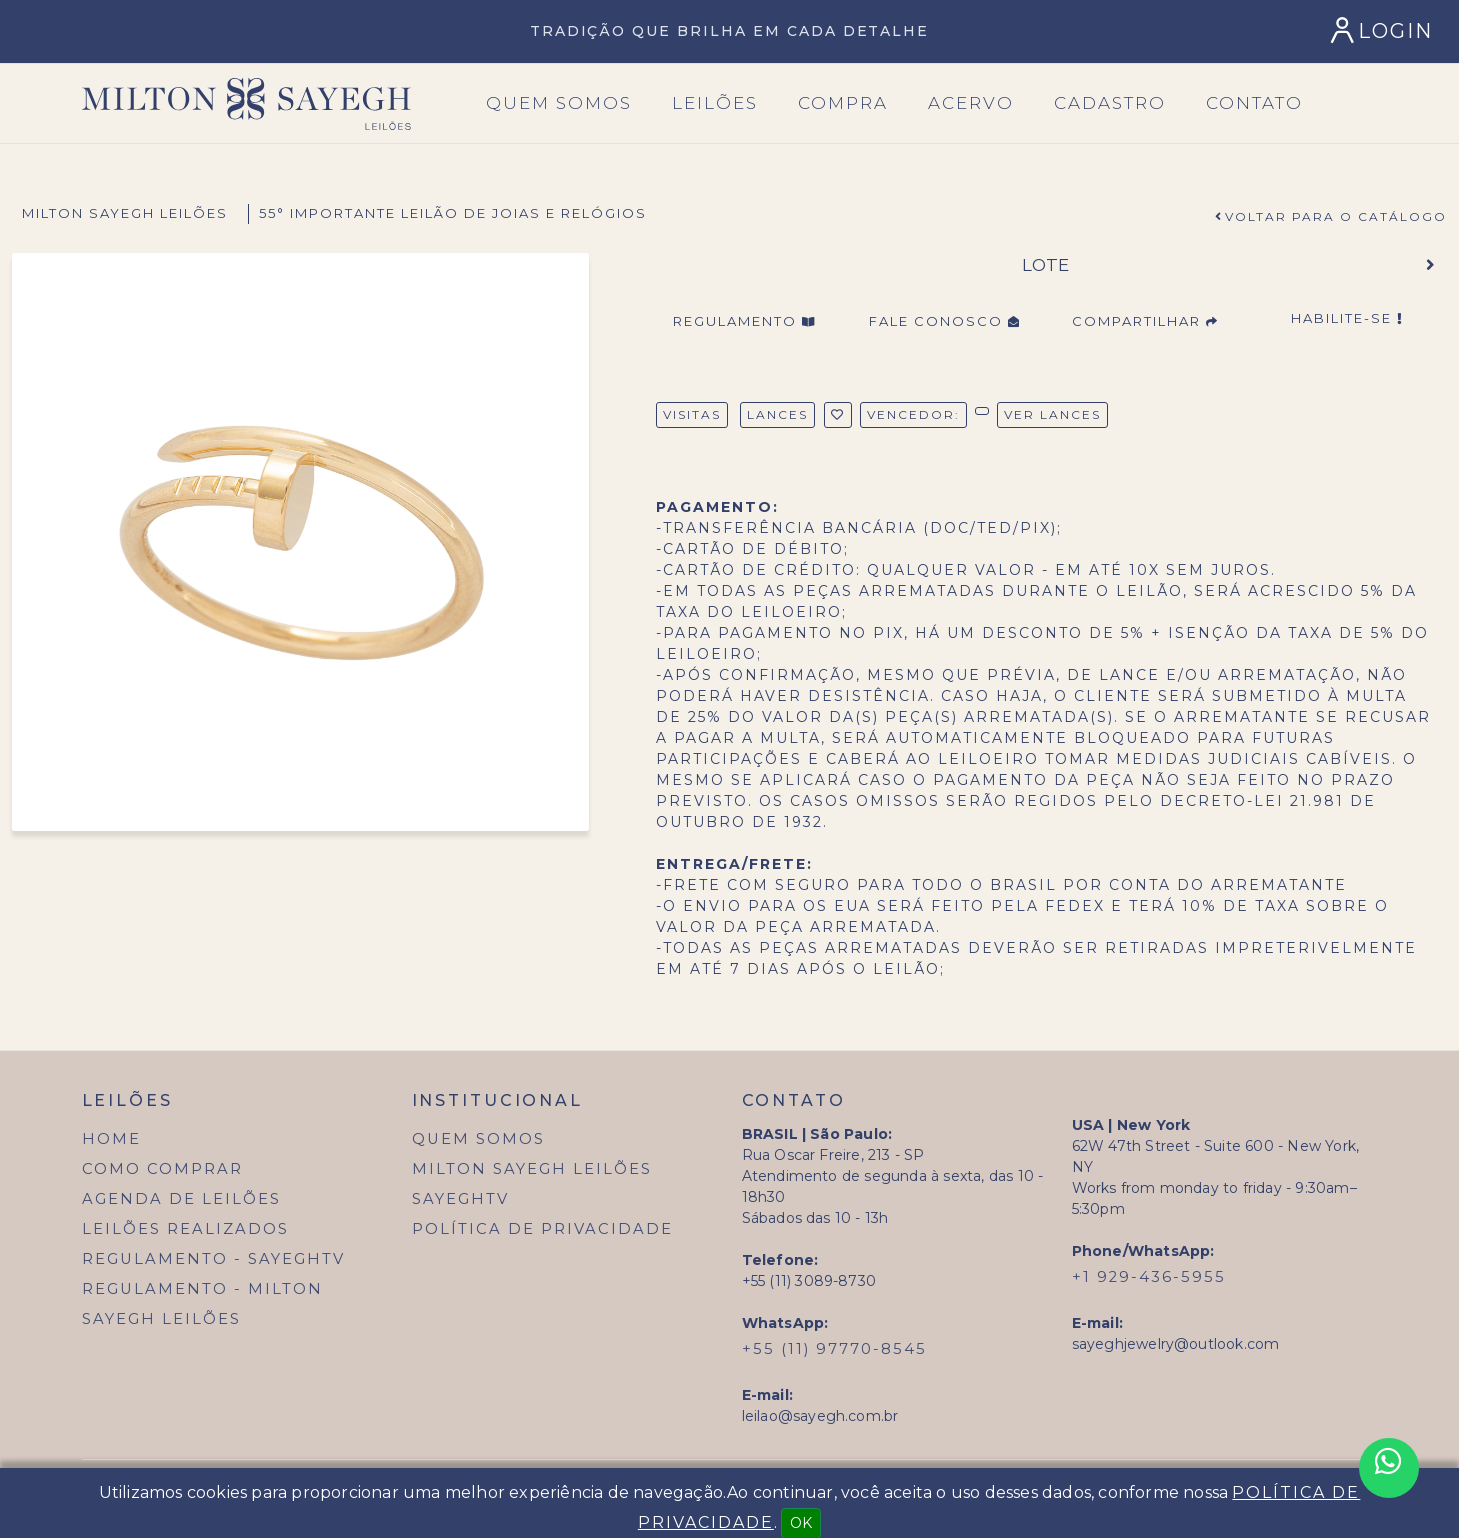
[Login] (1384, 30)
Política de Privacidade (542, 1229)
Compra (843, 103)
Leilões (715, 103)
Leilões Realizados (185, 1229)
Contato (1254, 103)
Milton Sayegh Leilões (125, 213)
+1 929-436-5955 (1149, 1277)
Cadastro (1110, 103)
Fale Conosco (945, 321)
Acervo (971, 103)
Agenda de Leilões (181, 1199)
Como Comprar (162, 1169)
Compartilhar (1145, 321)
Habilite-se (1347, 318)
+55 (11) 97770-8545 (834, 1349)
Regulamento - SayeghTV (213, 1259)
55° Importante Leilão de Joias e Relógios (453, 213)
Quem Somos (478, 1139)
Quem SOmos (559, 103)
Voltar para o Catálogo (1336, 216)
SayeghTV (460, 1199)
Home (111, 1139)
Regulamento (744, 321)
